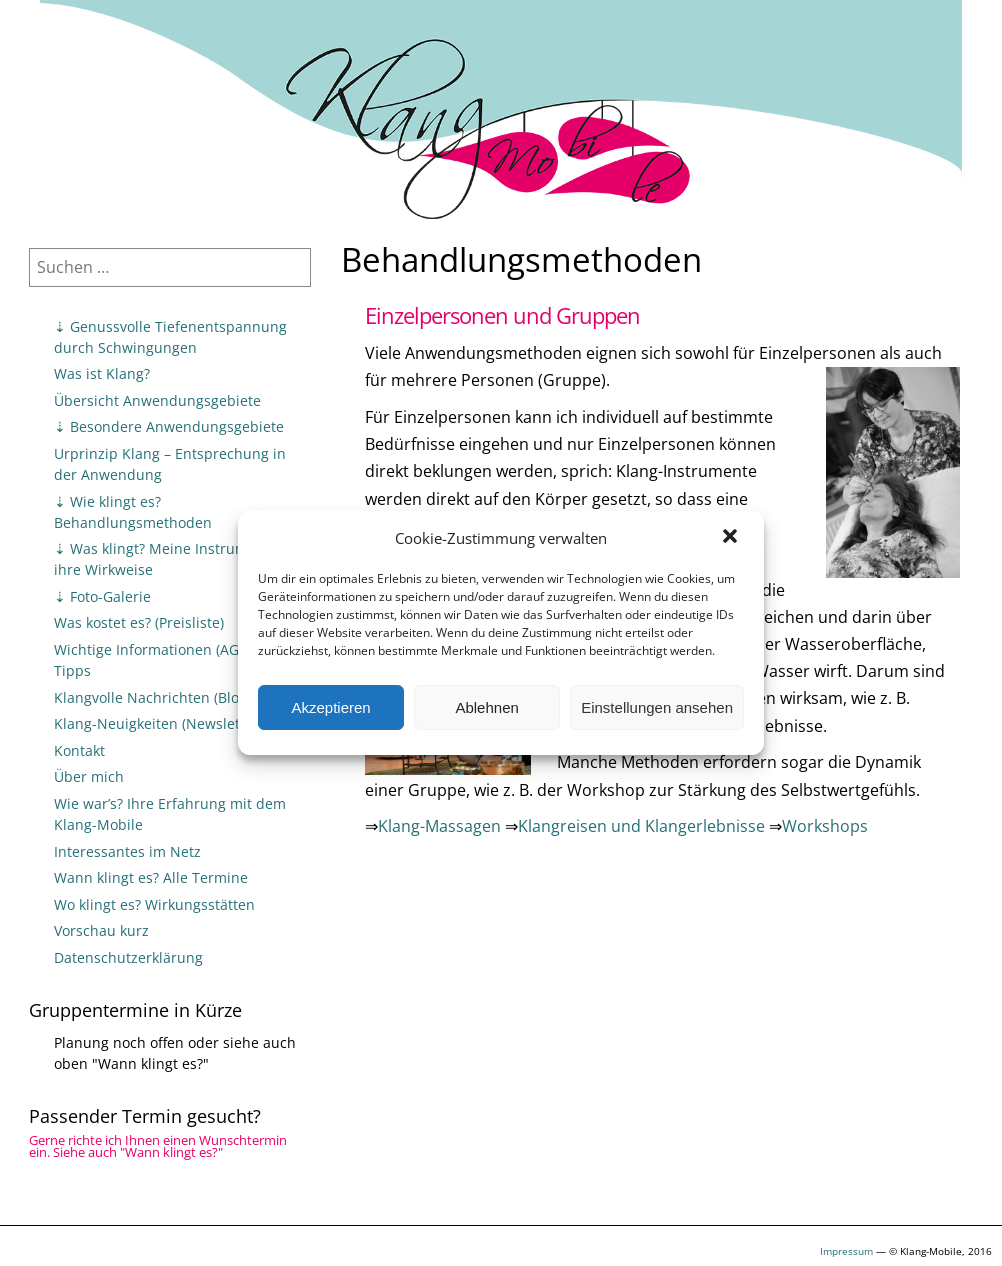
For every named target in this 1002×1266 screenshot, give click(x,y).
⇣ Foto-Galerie (102, 596)
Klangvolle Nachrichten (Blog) (152, 697)
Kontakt (79, 750)
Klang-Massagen (439, 826)
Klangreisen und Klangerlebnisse (641, 826)
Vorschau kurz (101, 930)
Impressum (846, 1251)
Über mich (89, 776)
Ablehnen (486, 707)
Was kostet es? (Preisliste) (139, 622)
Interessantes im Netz (127, 851)
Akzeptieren (330, 707)
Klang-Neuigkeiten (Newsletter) (158, 723)
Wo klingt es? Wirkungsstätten (154, 904)
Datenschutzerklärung (128, 957)
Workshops (825, 826)
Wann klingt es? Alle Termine (151, 877)
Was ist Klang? (102, 373)
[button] (732, 538)
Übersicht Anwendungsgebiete (157, 400)
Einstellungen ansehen (657, 707)
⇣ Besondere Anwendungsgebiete (169, 426)
